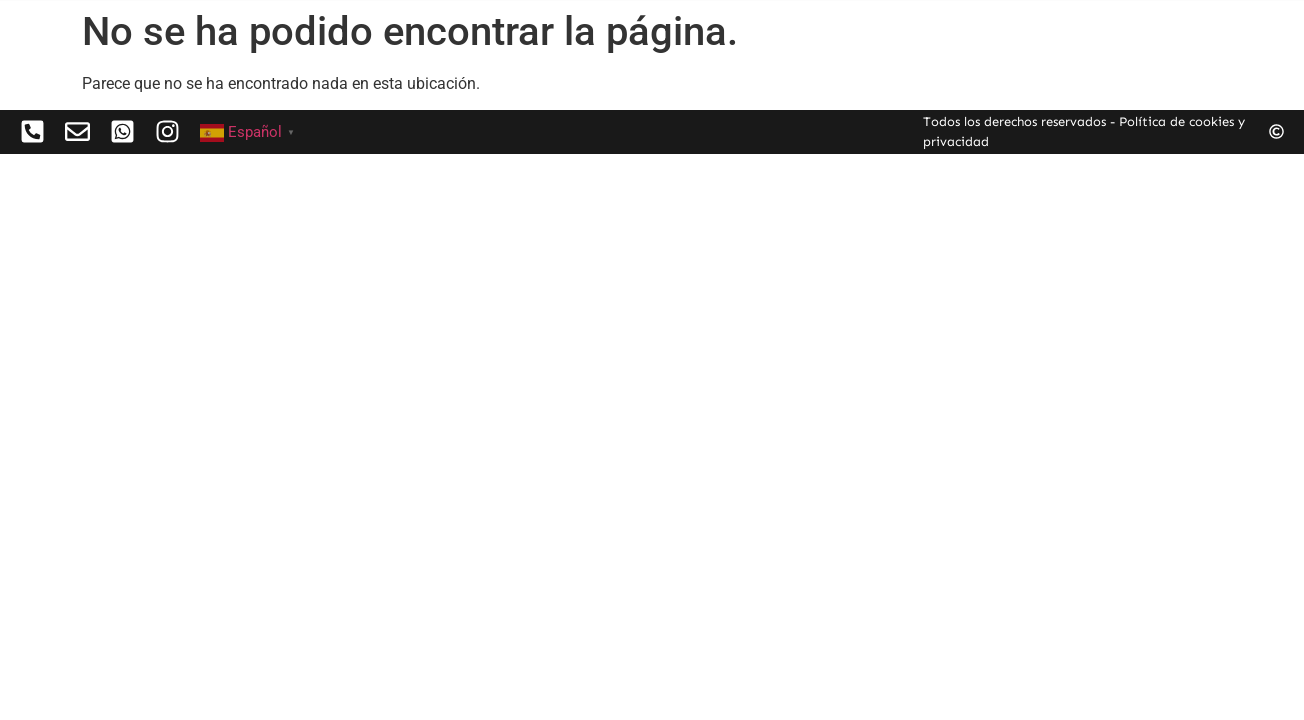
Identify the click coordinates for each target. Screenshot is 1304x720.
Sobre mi (1013, 23)
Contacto (1138, 23)
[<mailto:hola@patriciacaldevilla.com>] (122, 131)
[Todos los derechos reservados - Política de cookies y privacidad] (1276, 131)
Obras (894, 23)
